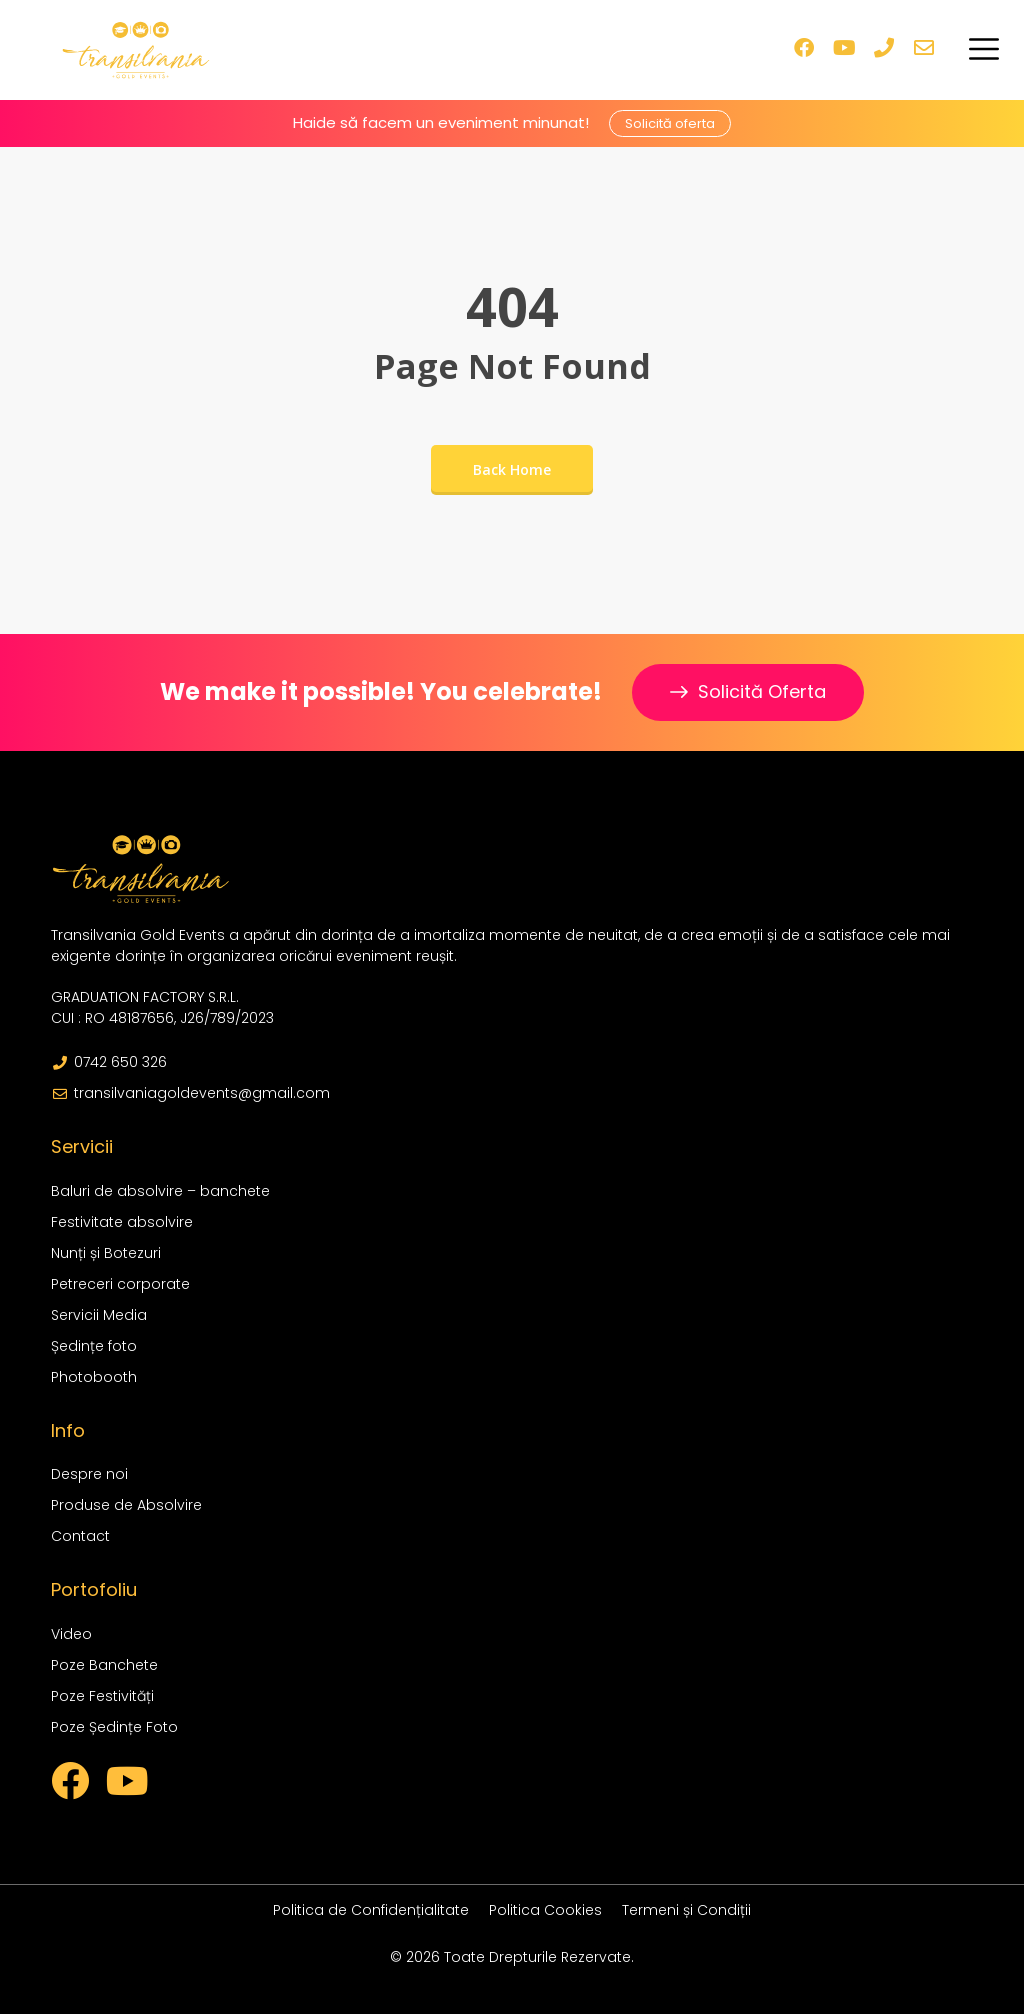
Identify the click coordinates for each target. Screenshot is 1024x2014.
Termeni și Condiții (686, 1910)
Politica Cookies (545, 1910)
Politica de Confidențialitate (371, 1910)
